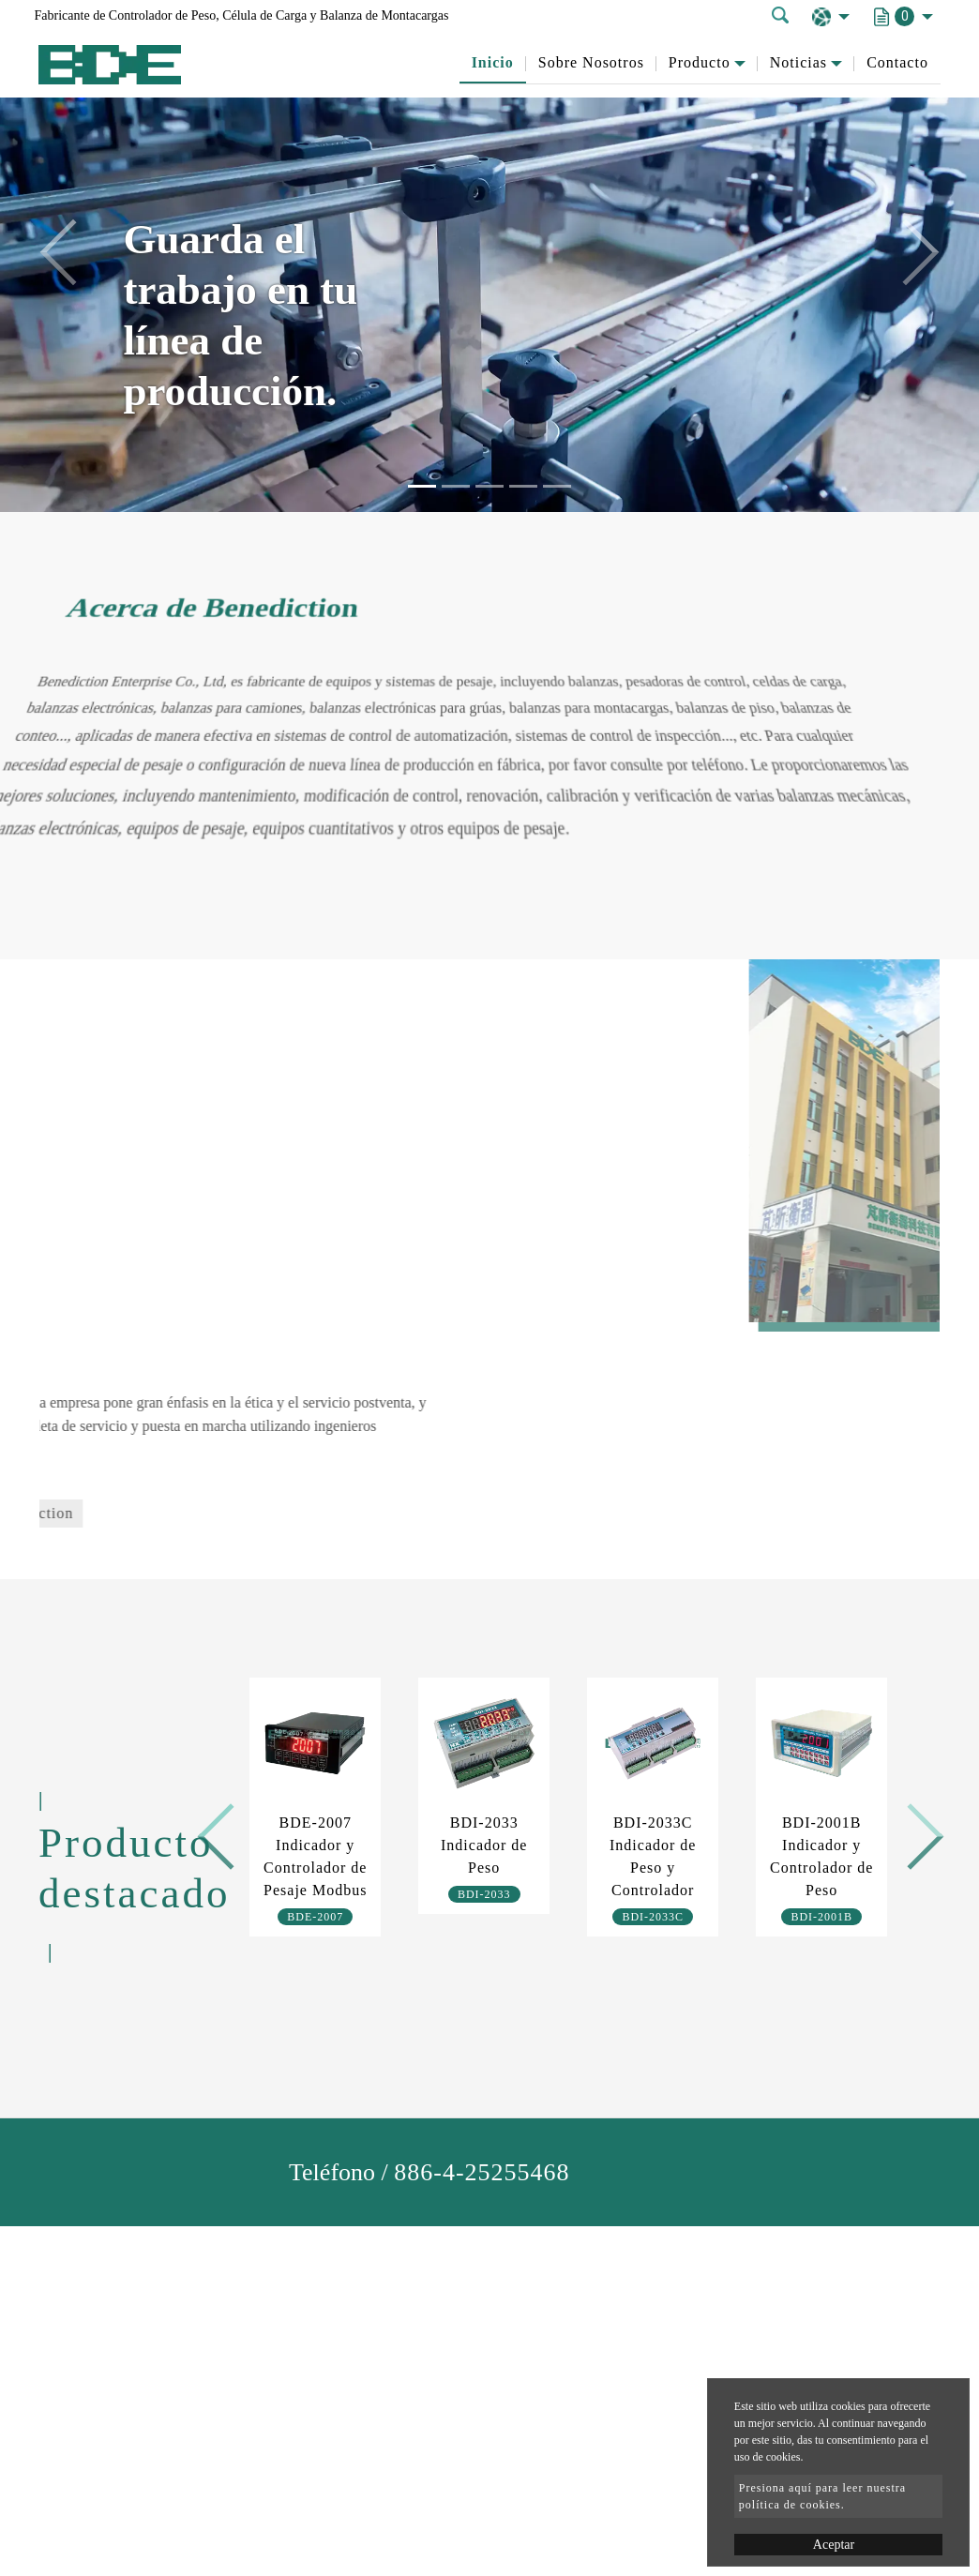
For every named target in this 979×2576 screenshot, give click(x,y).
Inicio (493, 62)
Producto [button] (699, 62)
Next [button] (903, 1830)
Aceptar (833, 2545)
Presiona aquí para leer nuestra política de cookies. (822, 2496)
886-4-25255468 (481, 2172)
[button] (73, 256)
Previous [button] (223, 1830)
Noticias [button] (798, 62)
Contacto (897, 62)
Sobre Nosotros (591, 62)
